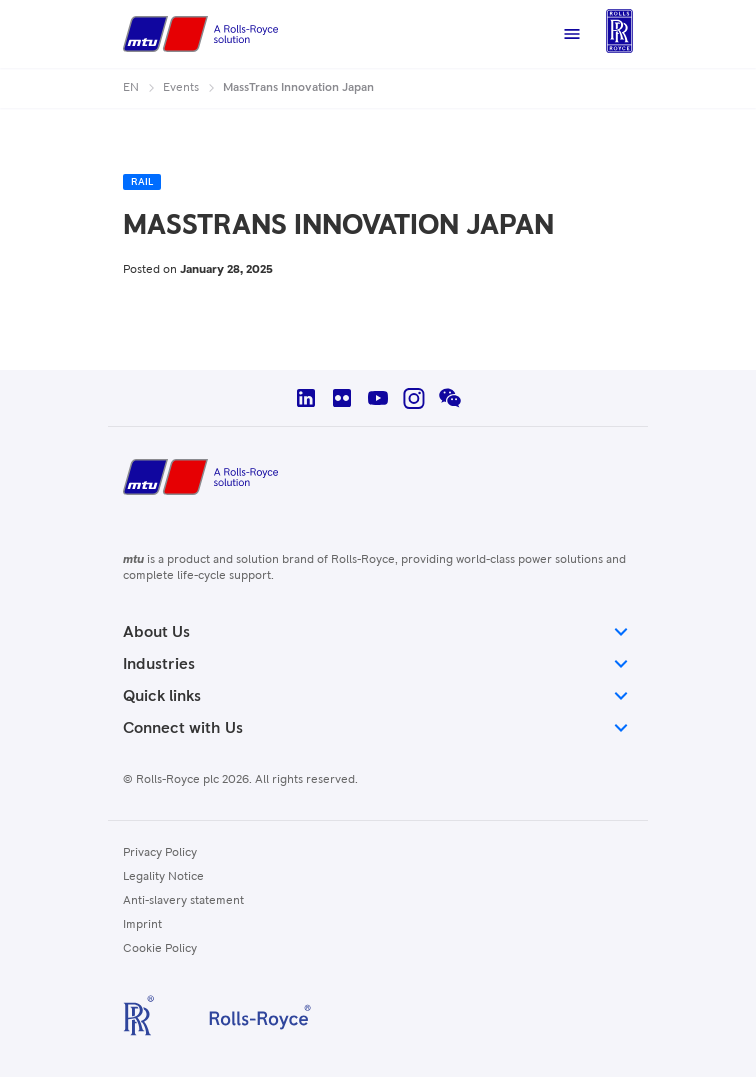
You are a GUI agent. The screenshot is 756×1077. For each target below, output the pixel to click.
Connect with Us (378, 728)
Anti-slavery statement (183, 901)
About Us (378, 632)
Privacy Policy (160, 853)
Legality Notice (163, 877)
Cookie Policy (160, 949)
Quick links (378, 696)
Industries (378, 664)
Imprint (142, 925)
